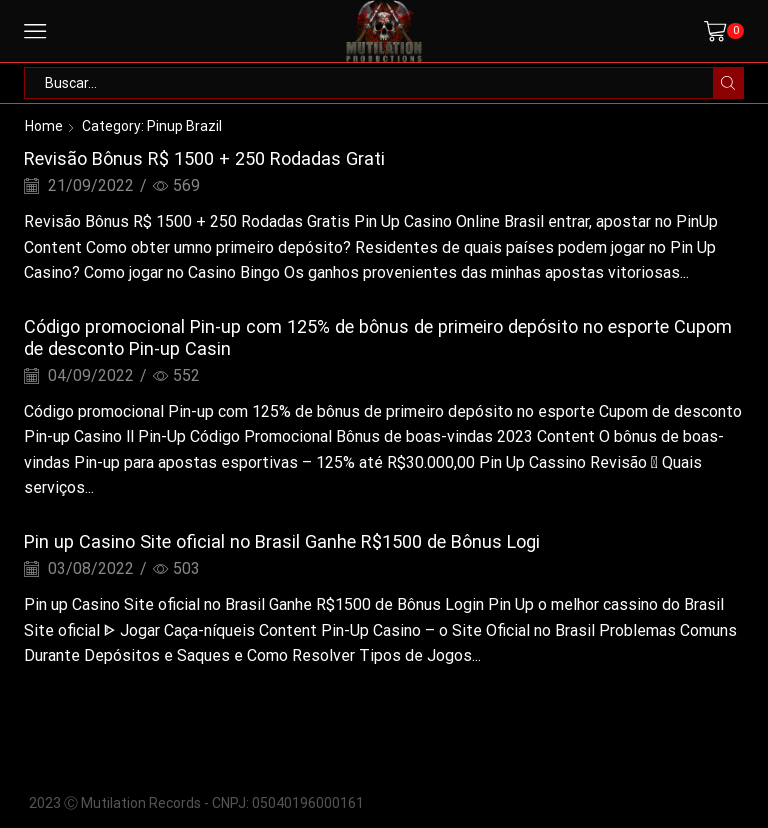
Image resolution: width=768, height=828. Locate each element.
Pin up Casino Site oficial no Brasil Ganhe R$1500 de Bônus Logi (282, 541)
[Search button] (728, 83)
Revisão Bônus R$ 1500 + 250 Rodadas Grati (204, 158)
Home (44, 126)
